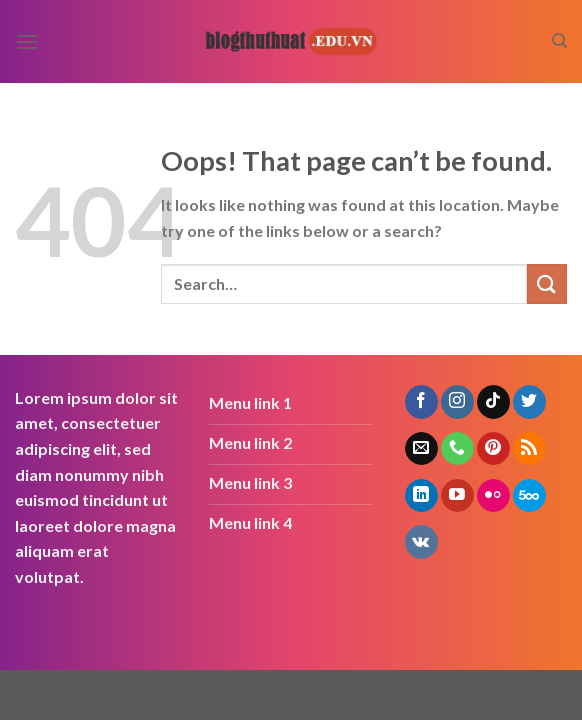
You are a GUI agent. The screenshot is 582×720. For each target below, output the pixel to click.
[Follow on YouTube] (457, 496)
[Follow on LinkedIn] (421, 496)
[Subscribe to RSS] (529, 449)
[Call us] (457, 449)
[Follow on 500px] (529, 496)
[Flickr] (493, 496)
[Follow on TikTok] (493, 402)
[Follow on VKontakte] (421, 542)
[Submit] (547, 283)
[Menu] (27, 41)
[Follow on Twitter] (529, 402)
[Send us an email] (421, 449)
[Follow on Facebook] (421, 402)
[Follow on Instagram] (457, 402)
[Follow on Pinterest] (493, 449)
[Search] (559, 41)
